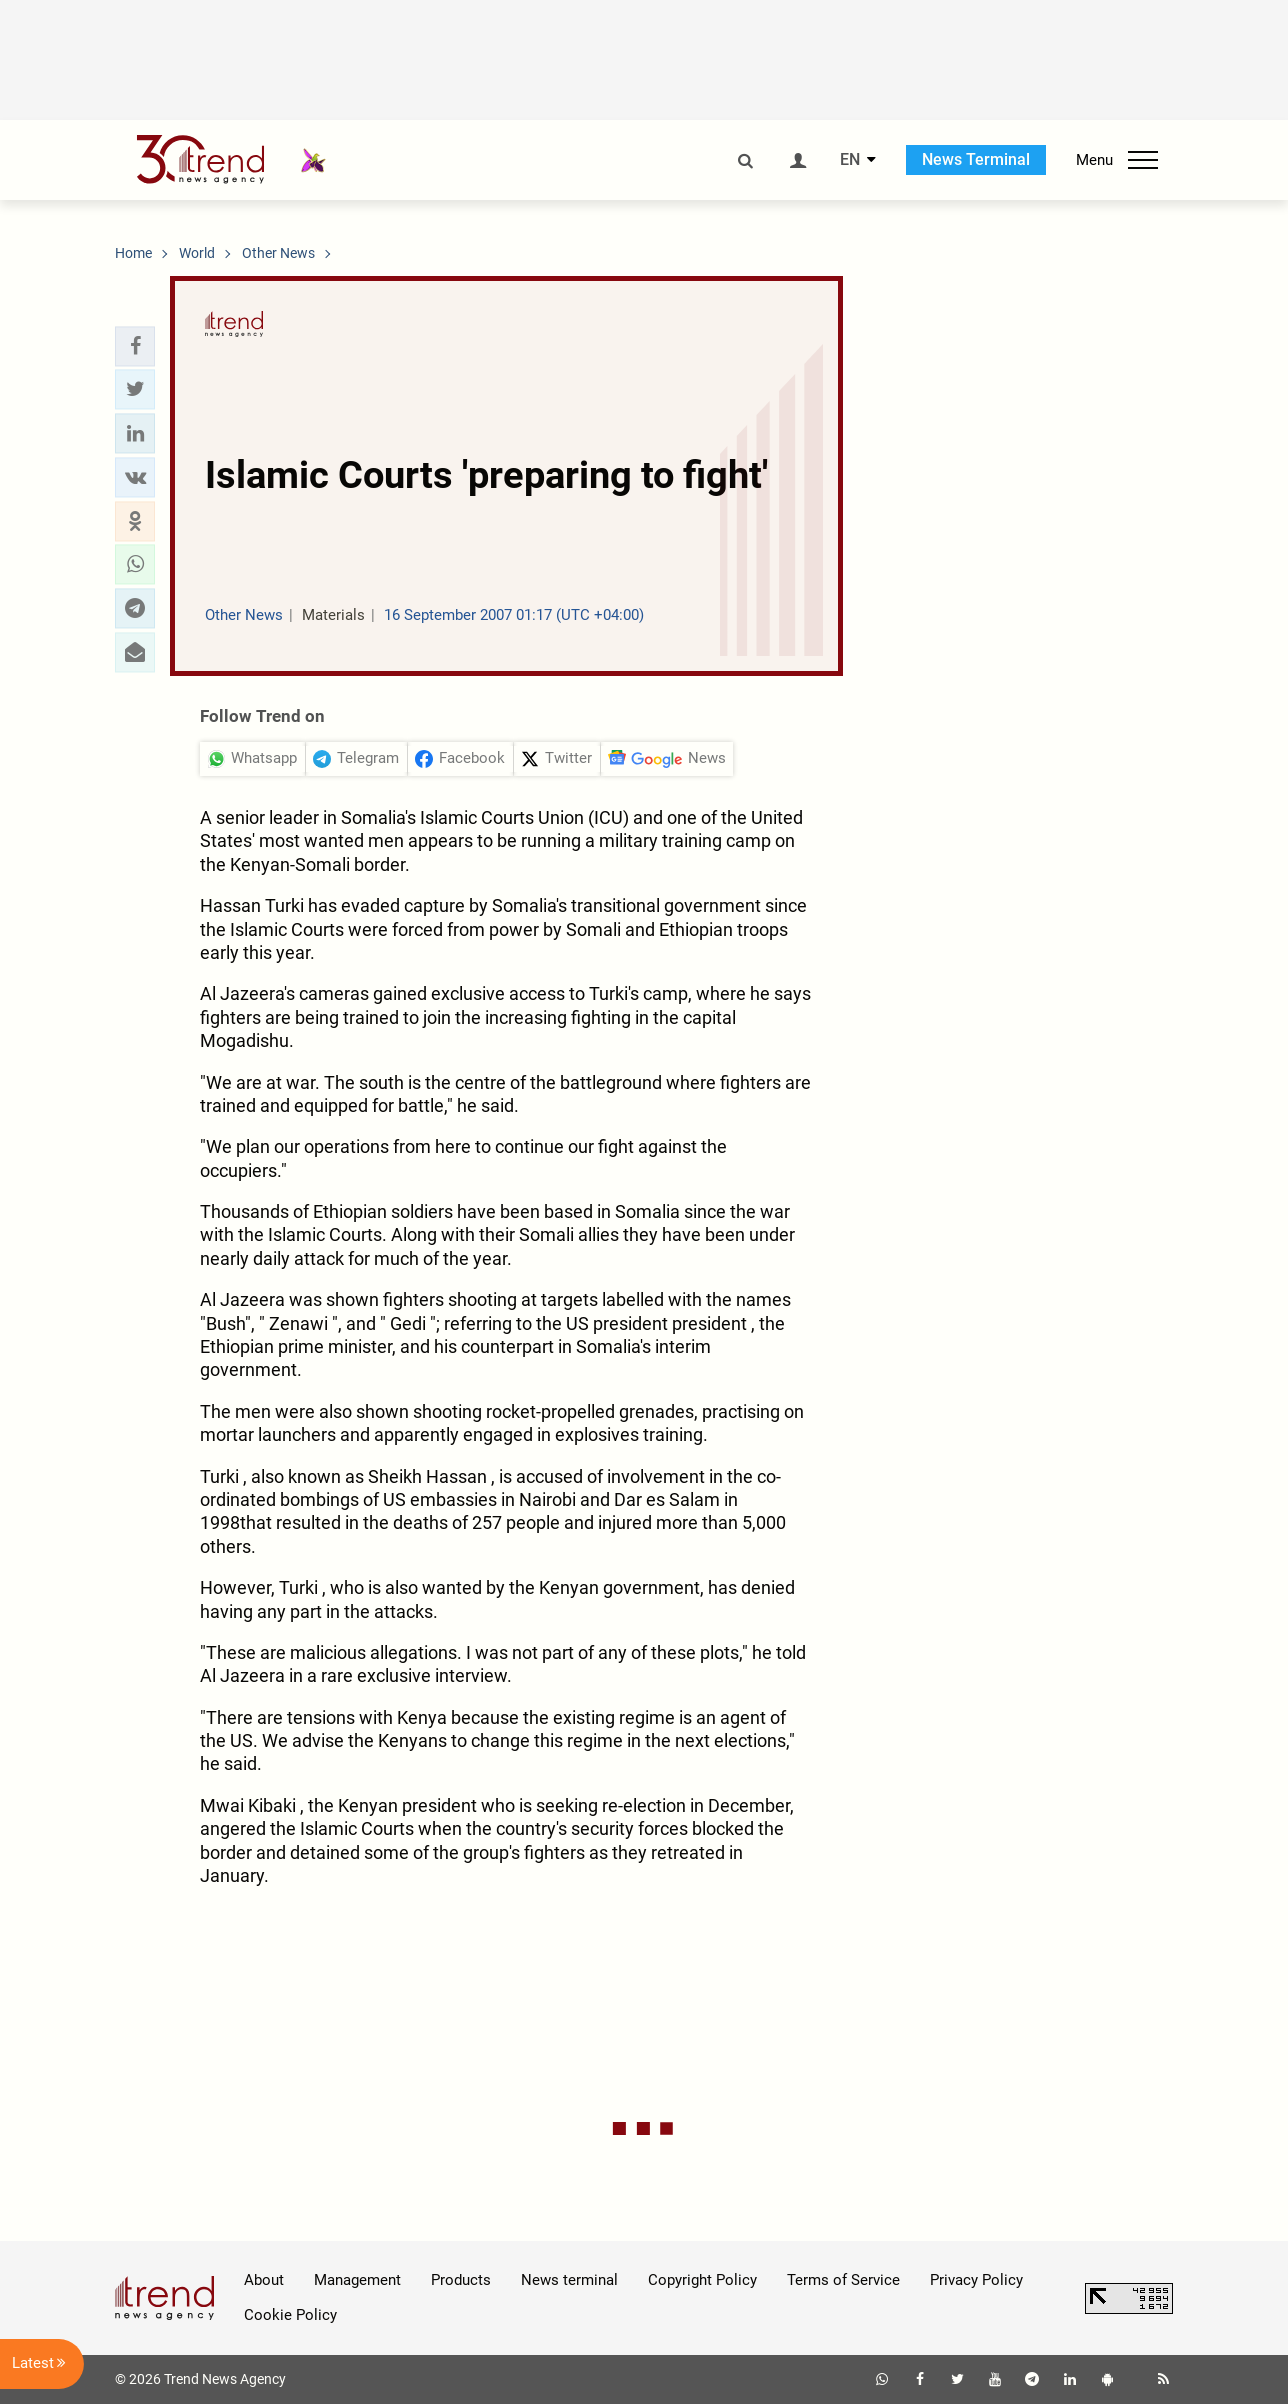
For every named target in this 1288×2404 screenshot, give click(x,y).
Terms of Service (843, 2280)
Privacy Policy (976, 2280)
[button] (135, 346)
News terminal (569, 2280)
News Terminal (976, 159)
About (264, 2280)
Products (461, 2280)
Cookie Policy (290, 2315)
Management (357, 2280)
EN (850, 160)
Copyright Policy (702, 2280)
